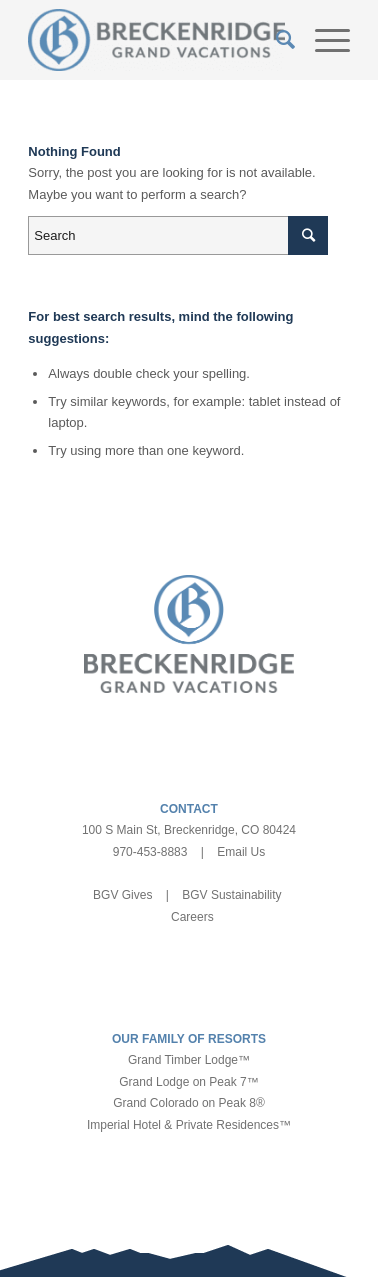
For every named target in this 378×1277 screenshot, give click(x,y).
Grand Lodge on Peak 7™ (188, 1082)
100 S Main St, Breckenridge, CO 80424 (189, 830)
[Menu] (322, 40)
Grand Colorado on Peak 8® (189, 1103)
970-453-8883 (150, 852)
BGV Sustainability (231, 895)
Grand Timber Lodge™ (189, 1060)
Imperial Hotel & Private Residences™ (189, 1125)
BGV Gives (122, 895)
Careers (192, 917)
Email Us (241, 852)
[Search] (275, 40)
